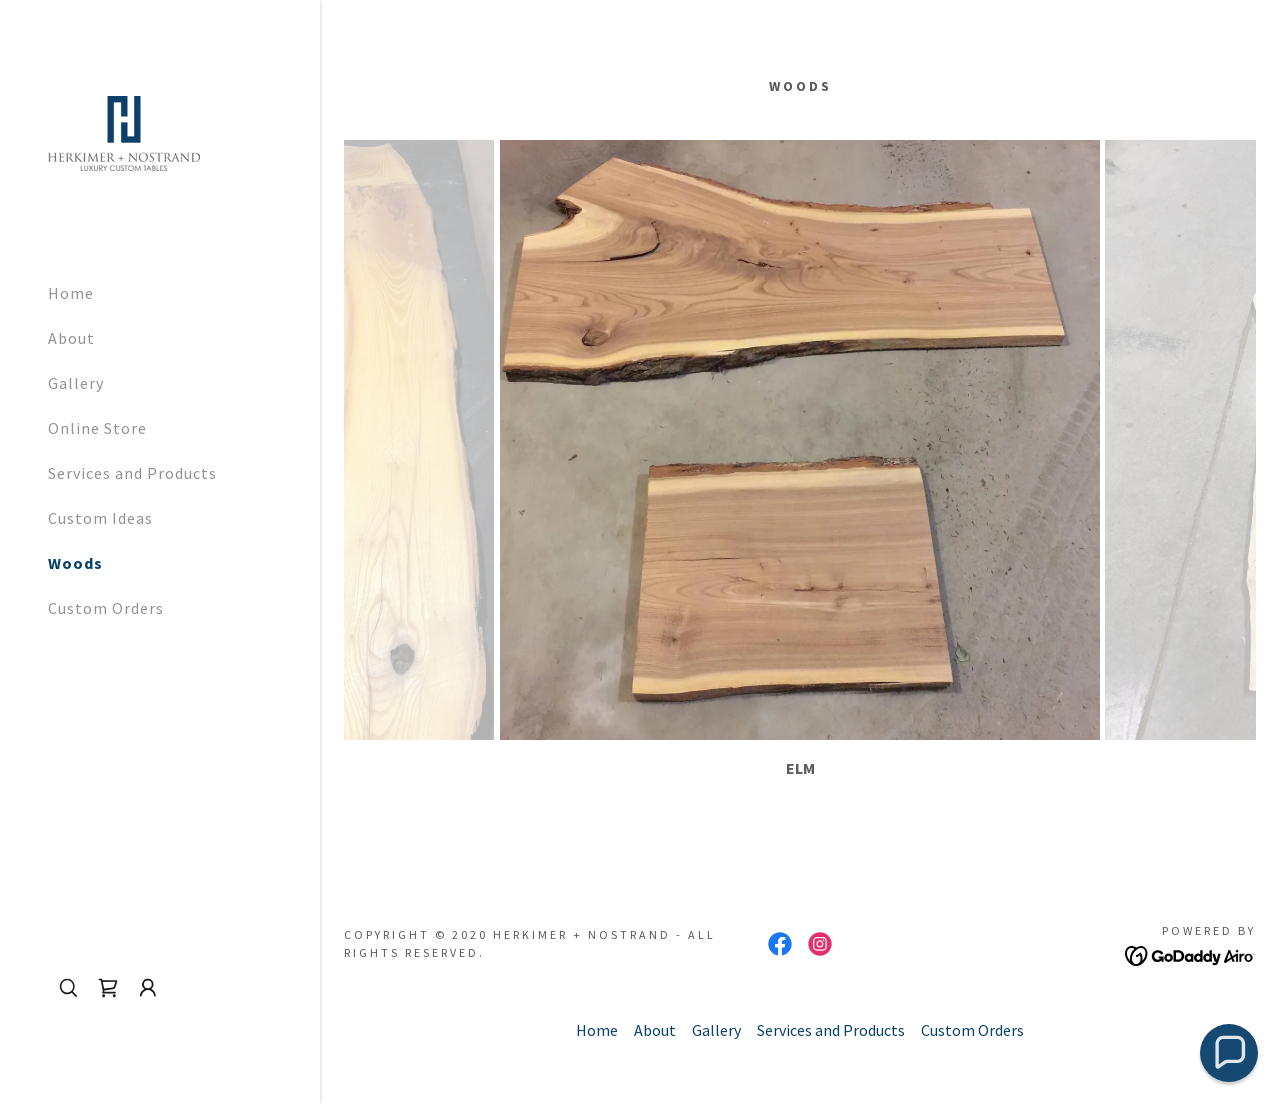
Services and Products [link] (132, 473)
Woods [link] (75, 563)
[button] (148, 988)
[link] (124, 131)
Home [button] (597, 1030)
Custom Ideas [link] (100, 518)
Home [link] (71, 293)
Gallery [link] (76, 383)
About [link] (71, 338)
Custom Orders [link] (106, 608)
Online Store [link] (97, 428)
